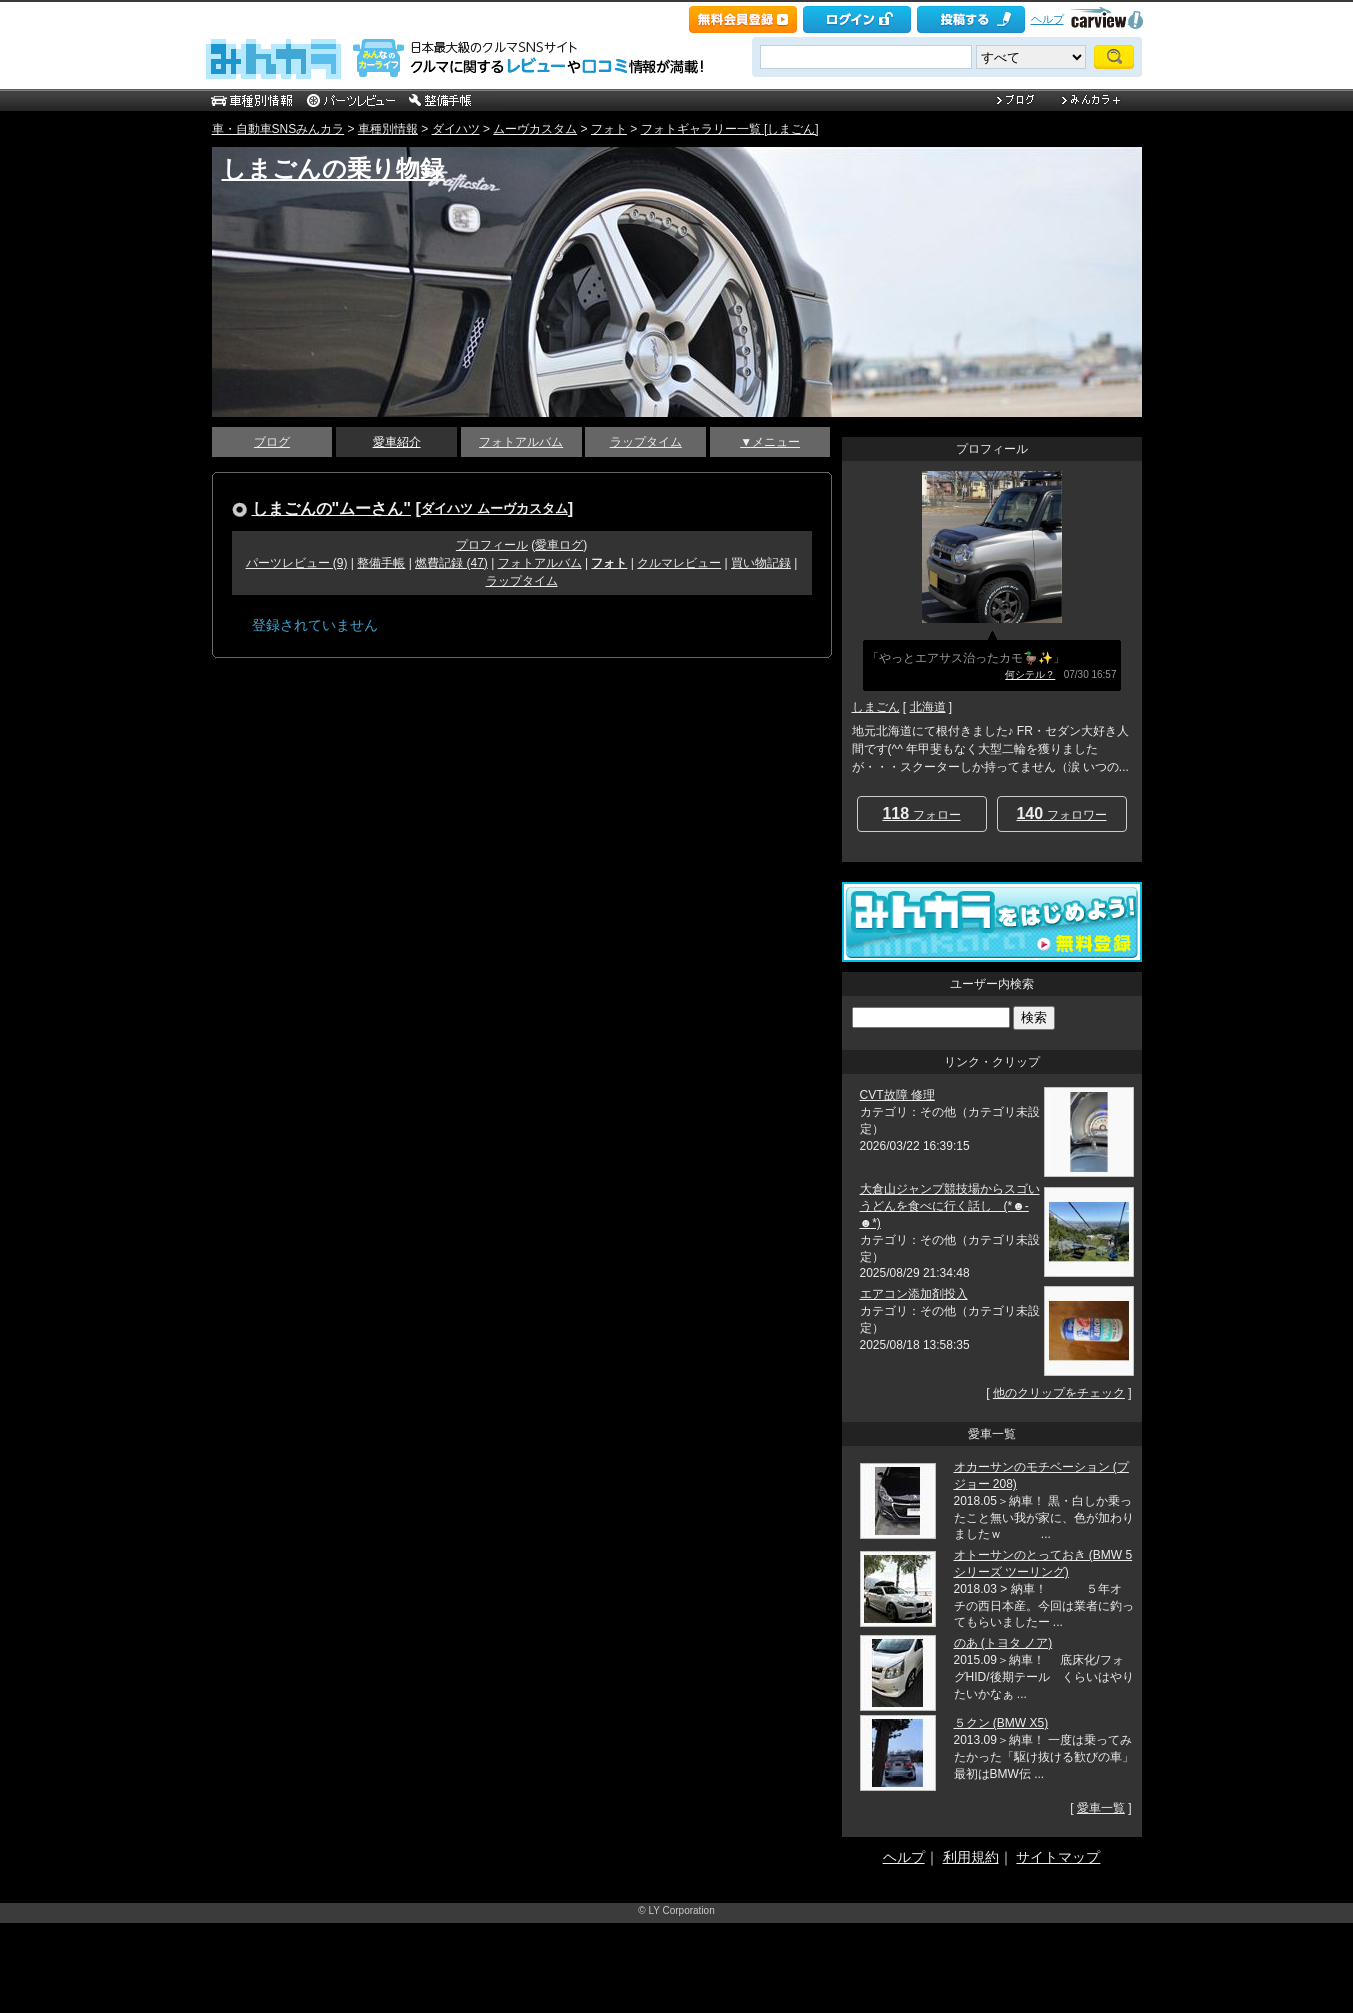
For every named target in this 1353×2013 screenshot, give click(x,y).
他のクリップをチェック (1059, 1393)
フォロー (921, 813)
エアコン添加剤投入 (914, 1294)
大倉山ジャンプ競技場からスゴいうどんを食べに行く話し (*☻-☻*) (950, 1206)
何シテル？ (1030, 674)
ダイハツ (456, 129)
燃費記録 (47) (451, 563)
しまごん (876, 707)
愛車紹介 (397, 442)
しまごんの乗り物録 (333, 168)
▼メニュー (770, 442)
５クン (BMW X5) (1001, 1723)
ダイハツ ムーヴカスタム (494, 508)
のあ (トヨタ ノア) (1003, 1643)
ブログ (272, 442)
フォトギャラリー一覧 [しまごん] (730, 129)
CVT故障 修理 (897, 1095)
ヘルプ (1047, 19)
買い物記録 (761, 563)
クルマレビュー (679, 563)
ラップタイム (646, 442)
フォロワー (1061, 813)
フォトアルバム (521, 442)
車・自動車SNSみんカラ (278, 129)
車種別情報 (388, 129)
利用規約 (971, 1857)
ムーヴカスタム (535, 129)
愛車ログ (559, 545)
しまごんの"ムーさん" (332, 508)
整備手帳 (381, 563)
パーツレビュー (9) (297, 563)
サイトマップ (1058, 1857)
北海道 (928, 707)
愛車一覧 (1101, 1808)
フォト (609, 129)
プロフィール (492, 545)
